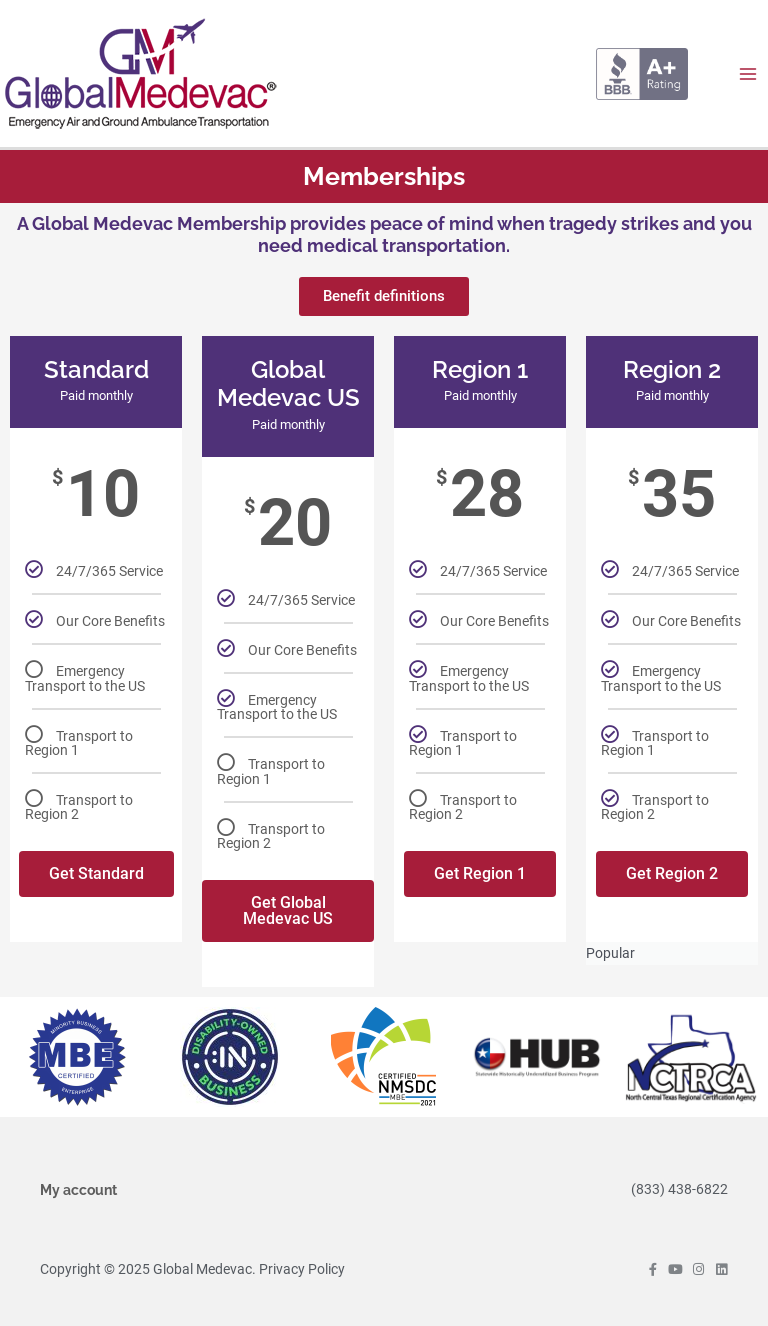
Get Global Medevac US (288, 910)
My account (78, 1190)
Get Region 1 (480, 873)
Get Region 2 (672, 873)
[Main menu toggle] (748, 73)
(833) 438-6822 (679, 1189)
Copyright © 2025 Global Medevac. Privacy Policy (192, 1269)
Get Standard (96, 873)
